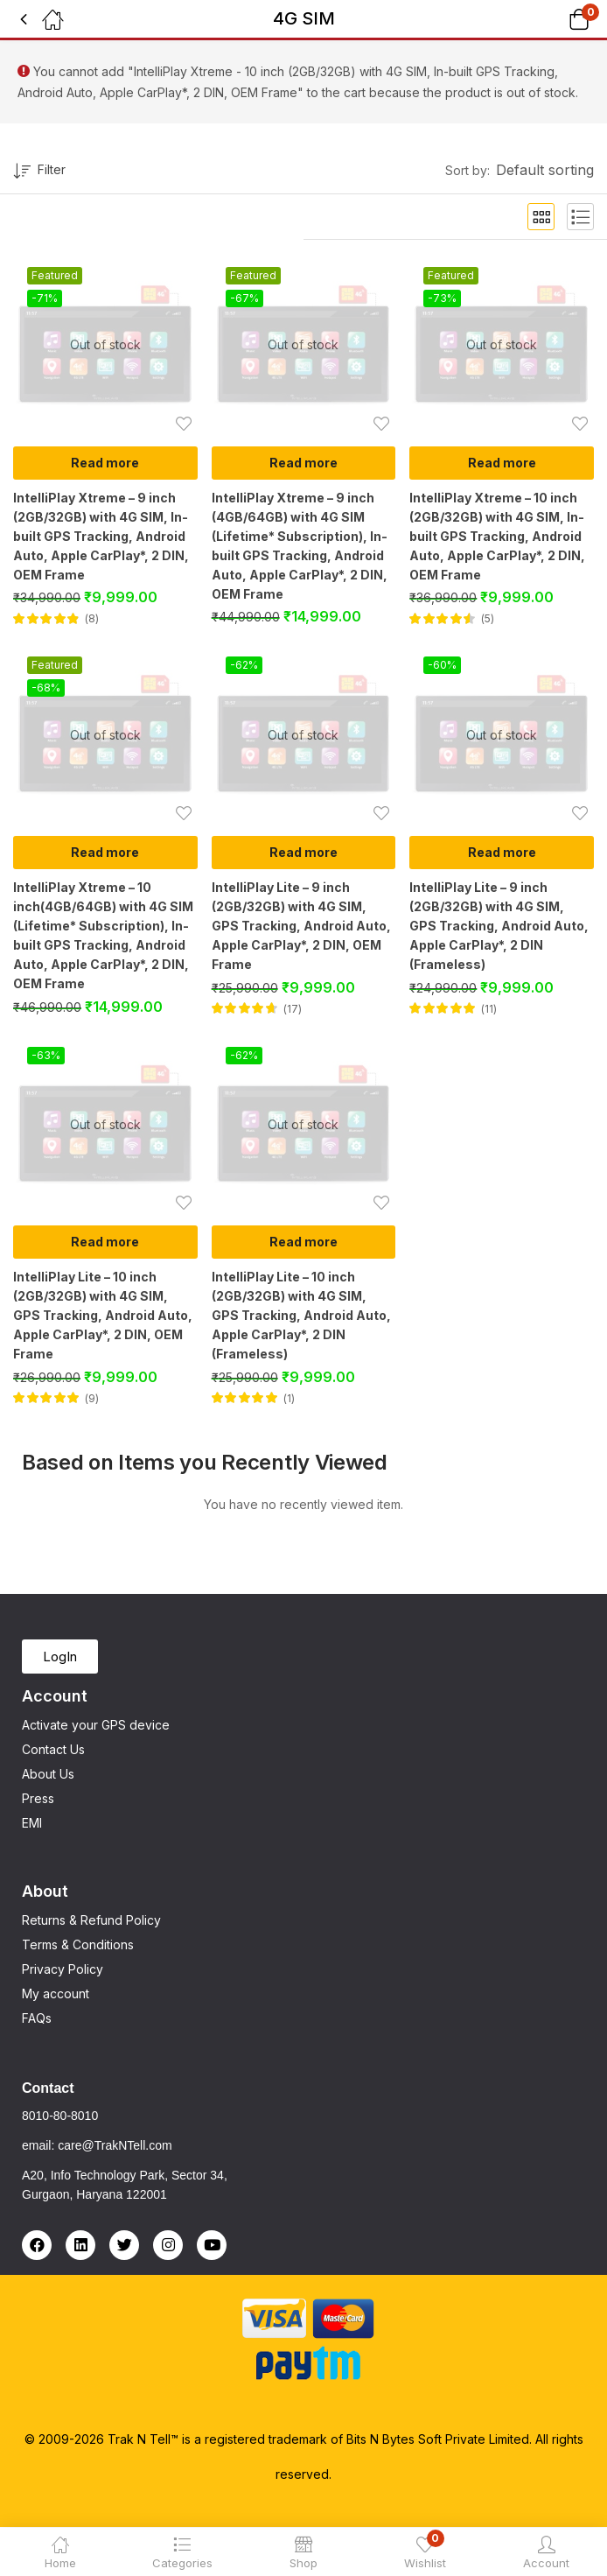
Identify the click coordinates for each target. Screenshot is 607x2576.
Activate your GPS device (96, 1724)
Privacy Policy (62, 1969)
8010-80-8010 (60, 2116)
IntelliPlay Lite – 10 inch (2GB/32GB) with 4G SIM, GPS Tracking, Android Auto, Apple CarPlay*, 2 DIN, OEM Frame (102, 1315)
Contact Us (53, 1749)
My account (55, 1993)
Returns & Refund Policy (91, 1920)
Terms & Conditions (78, 1944)
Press (38, 1798)
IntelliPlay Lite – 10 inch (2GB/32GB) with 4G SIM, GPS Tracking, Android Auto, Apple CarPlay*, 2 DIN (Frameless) (301, 1315)
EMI (32, 1822)
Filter (39, 172)
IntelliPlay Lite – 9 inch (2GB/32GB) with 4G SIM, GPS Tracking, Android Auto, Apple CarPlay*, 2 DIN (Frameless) (499, 926)
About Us (48, 1773)
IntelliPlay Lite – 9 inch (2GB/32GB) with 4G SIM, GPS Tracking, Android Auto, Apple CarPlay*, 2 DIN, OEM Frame (301, 926)
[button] (557, 19)
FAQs (37, 2018)
